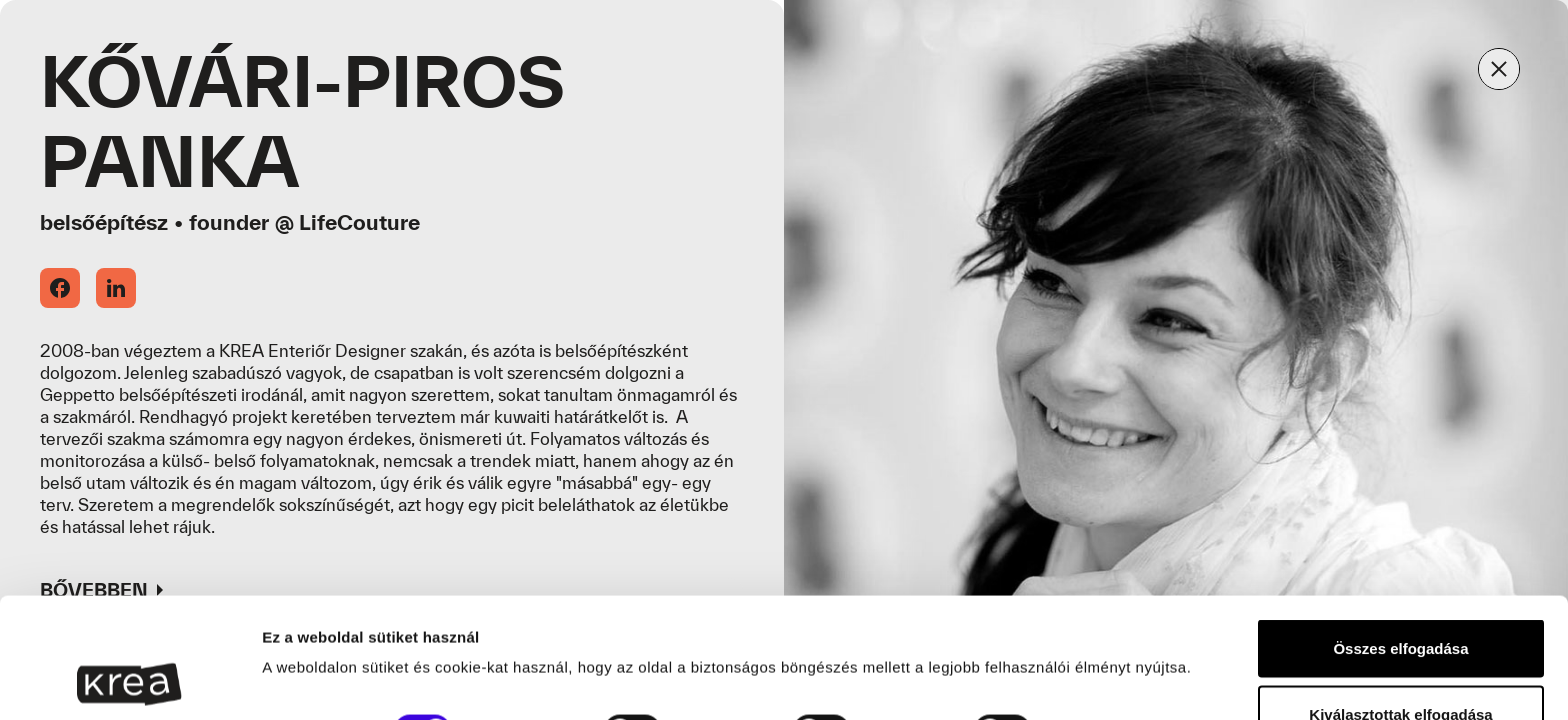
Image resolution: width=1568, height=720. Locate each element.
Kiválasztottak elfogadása (1400, 601)
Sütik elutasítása (1401, 666)
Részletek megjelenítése (349, 648)
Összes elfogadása (1400, 535)
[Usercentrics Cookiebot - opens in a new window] (129, 681)
